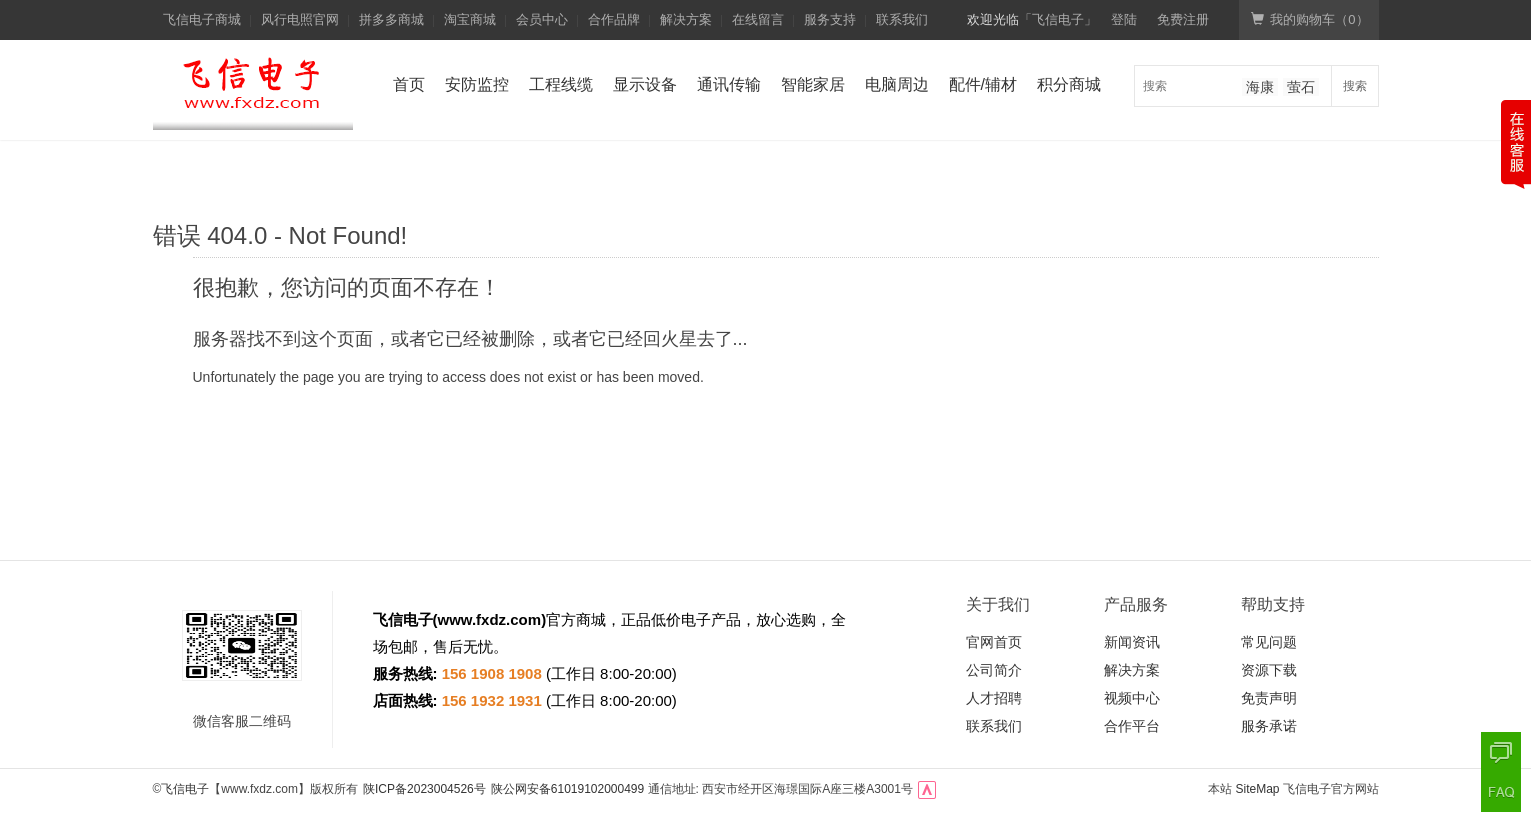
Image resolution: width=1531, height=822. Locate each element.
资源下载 (1269, 670)
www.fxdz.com (490, 619)
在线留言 (758, 19)
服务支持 (830, 19)
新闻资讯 (1132, 642)
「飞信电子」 (1058, 19)
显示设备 (645, 84)
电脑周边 (897, 84)
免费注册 (1183, 19)
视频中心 (1132, 698)
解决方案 (686, 19)
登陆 (1124, 19)
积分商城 (1069, 84)
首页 (409, 84)
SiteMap (1257, 789)
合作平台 (1132, 726)
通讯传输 (729, 84)
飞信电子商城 (202, 19)
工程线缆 (561, 84)
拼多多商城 (391, 19)
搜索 (1355, 86)
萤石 (1301, 87)
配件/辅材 (983, 84)
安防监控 (477, 84)
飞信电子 (185, 789)
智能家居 (813, 84)
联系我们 (902, 19)
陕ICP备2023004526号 (424, 789)
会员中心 (542, 19)
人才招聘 (994, 698)
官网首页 (994, 642)
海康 (1260, 87)
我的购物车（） (1309, 19)
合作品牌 (614, 19)
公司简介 (994, 670)
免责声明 (1269, 698)
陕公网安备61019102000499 (567, 789)
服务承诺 (1269, 726)
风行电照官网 (300, 19)
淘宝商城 (470, 19)
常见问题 (1269, 642)
